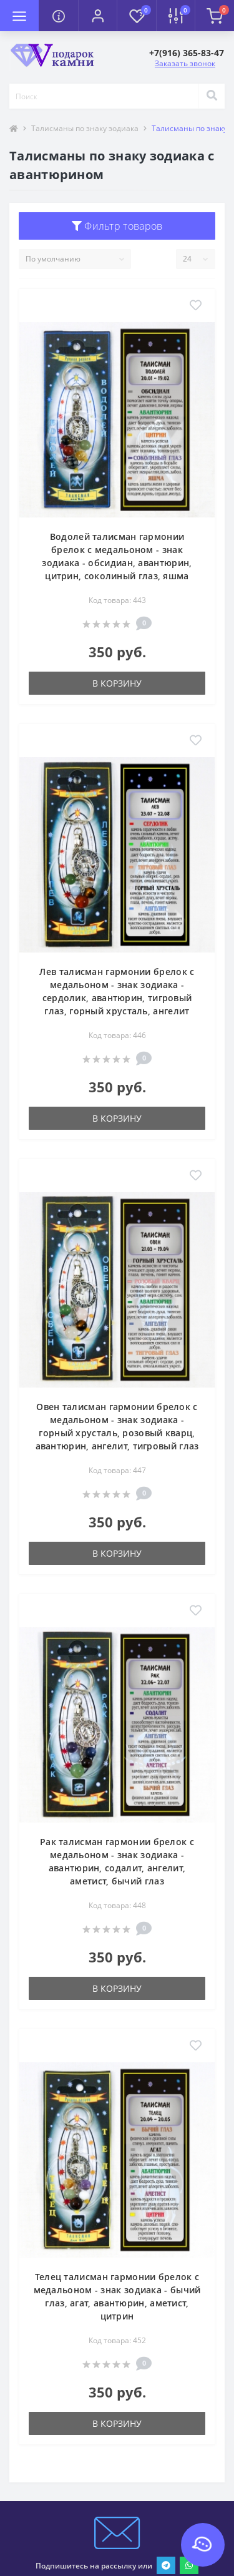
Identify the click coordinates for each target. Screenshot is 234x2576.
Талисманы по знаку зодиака (85, 128)
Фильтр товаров (117, 226)
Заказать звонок (185, 63)
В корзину (117, 683)
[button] (97, 15)
